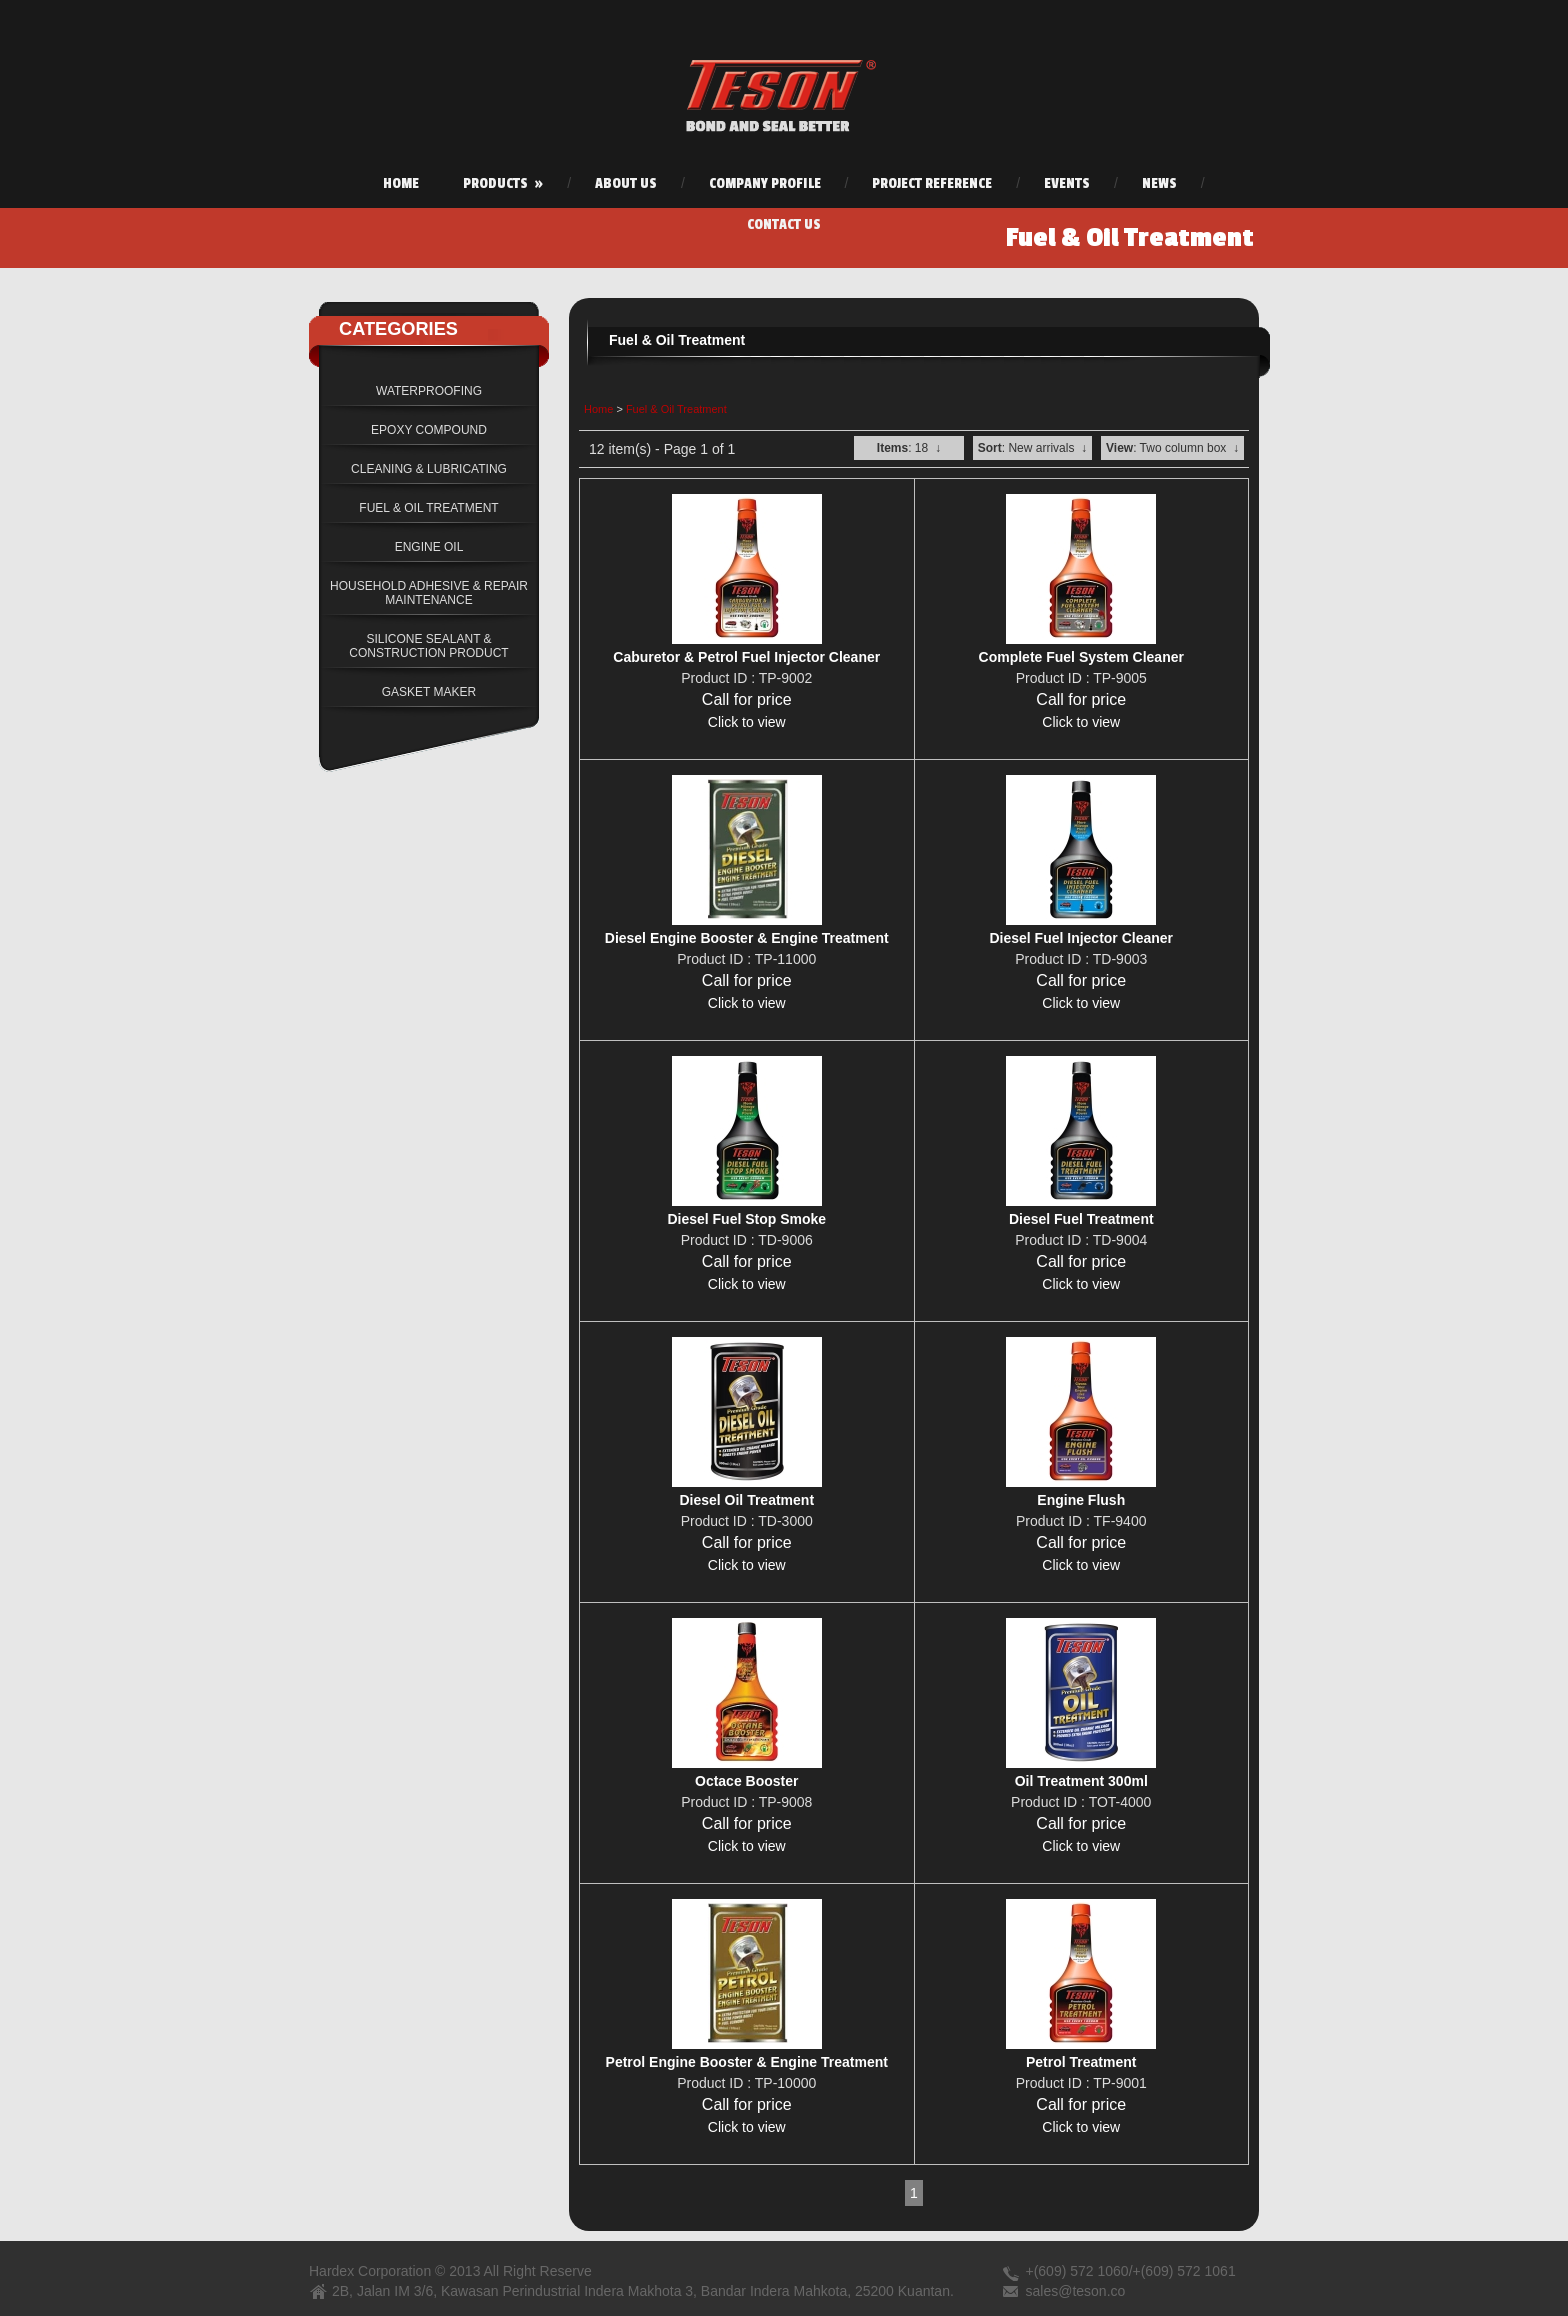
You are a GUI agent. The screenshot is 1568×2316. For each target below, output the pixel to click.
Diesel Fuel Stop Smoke (746, 1219)
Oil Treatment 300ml (1081, 1781)
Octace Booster (746, 1781)
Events (1067, 183)
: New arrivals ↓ (1032, 448)
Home (401, 183)
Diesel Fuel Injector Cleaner (1081, 938)
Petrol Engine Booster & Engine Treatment (747, 2062)
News (1159, 183)
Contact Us (784, 224)
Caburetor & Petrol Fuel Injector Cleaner (746, 657)
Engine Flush (1081, 1500)
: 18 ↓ (909, 448)
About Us (626, 183)
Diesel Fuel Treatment (1081, 1219)
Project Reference (932, 183)
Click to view (747, 722)
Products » (503, 183)
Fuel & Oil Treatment (676, 409)
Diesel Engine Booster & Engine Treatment (747, 938)
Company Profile (765, 183)
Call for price (747, 699)
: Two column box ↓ (1172, 448)
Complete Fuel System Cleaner (1081, 657)
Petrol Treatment (1081, 2062)
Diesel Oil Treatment (746, 1500)
